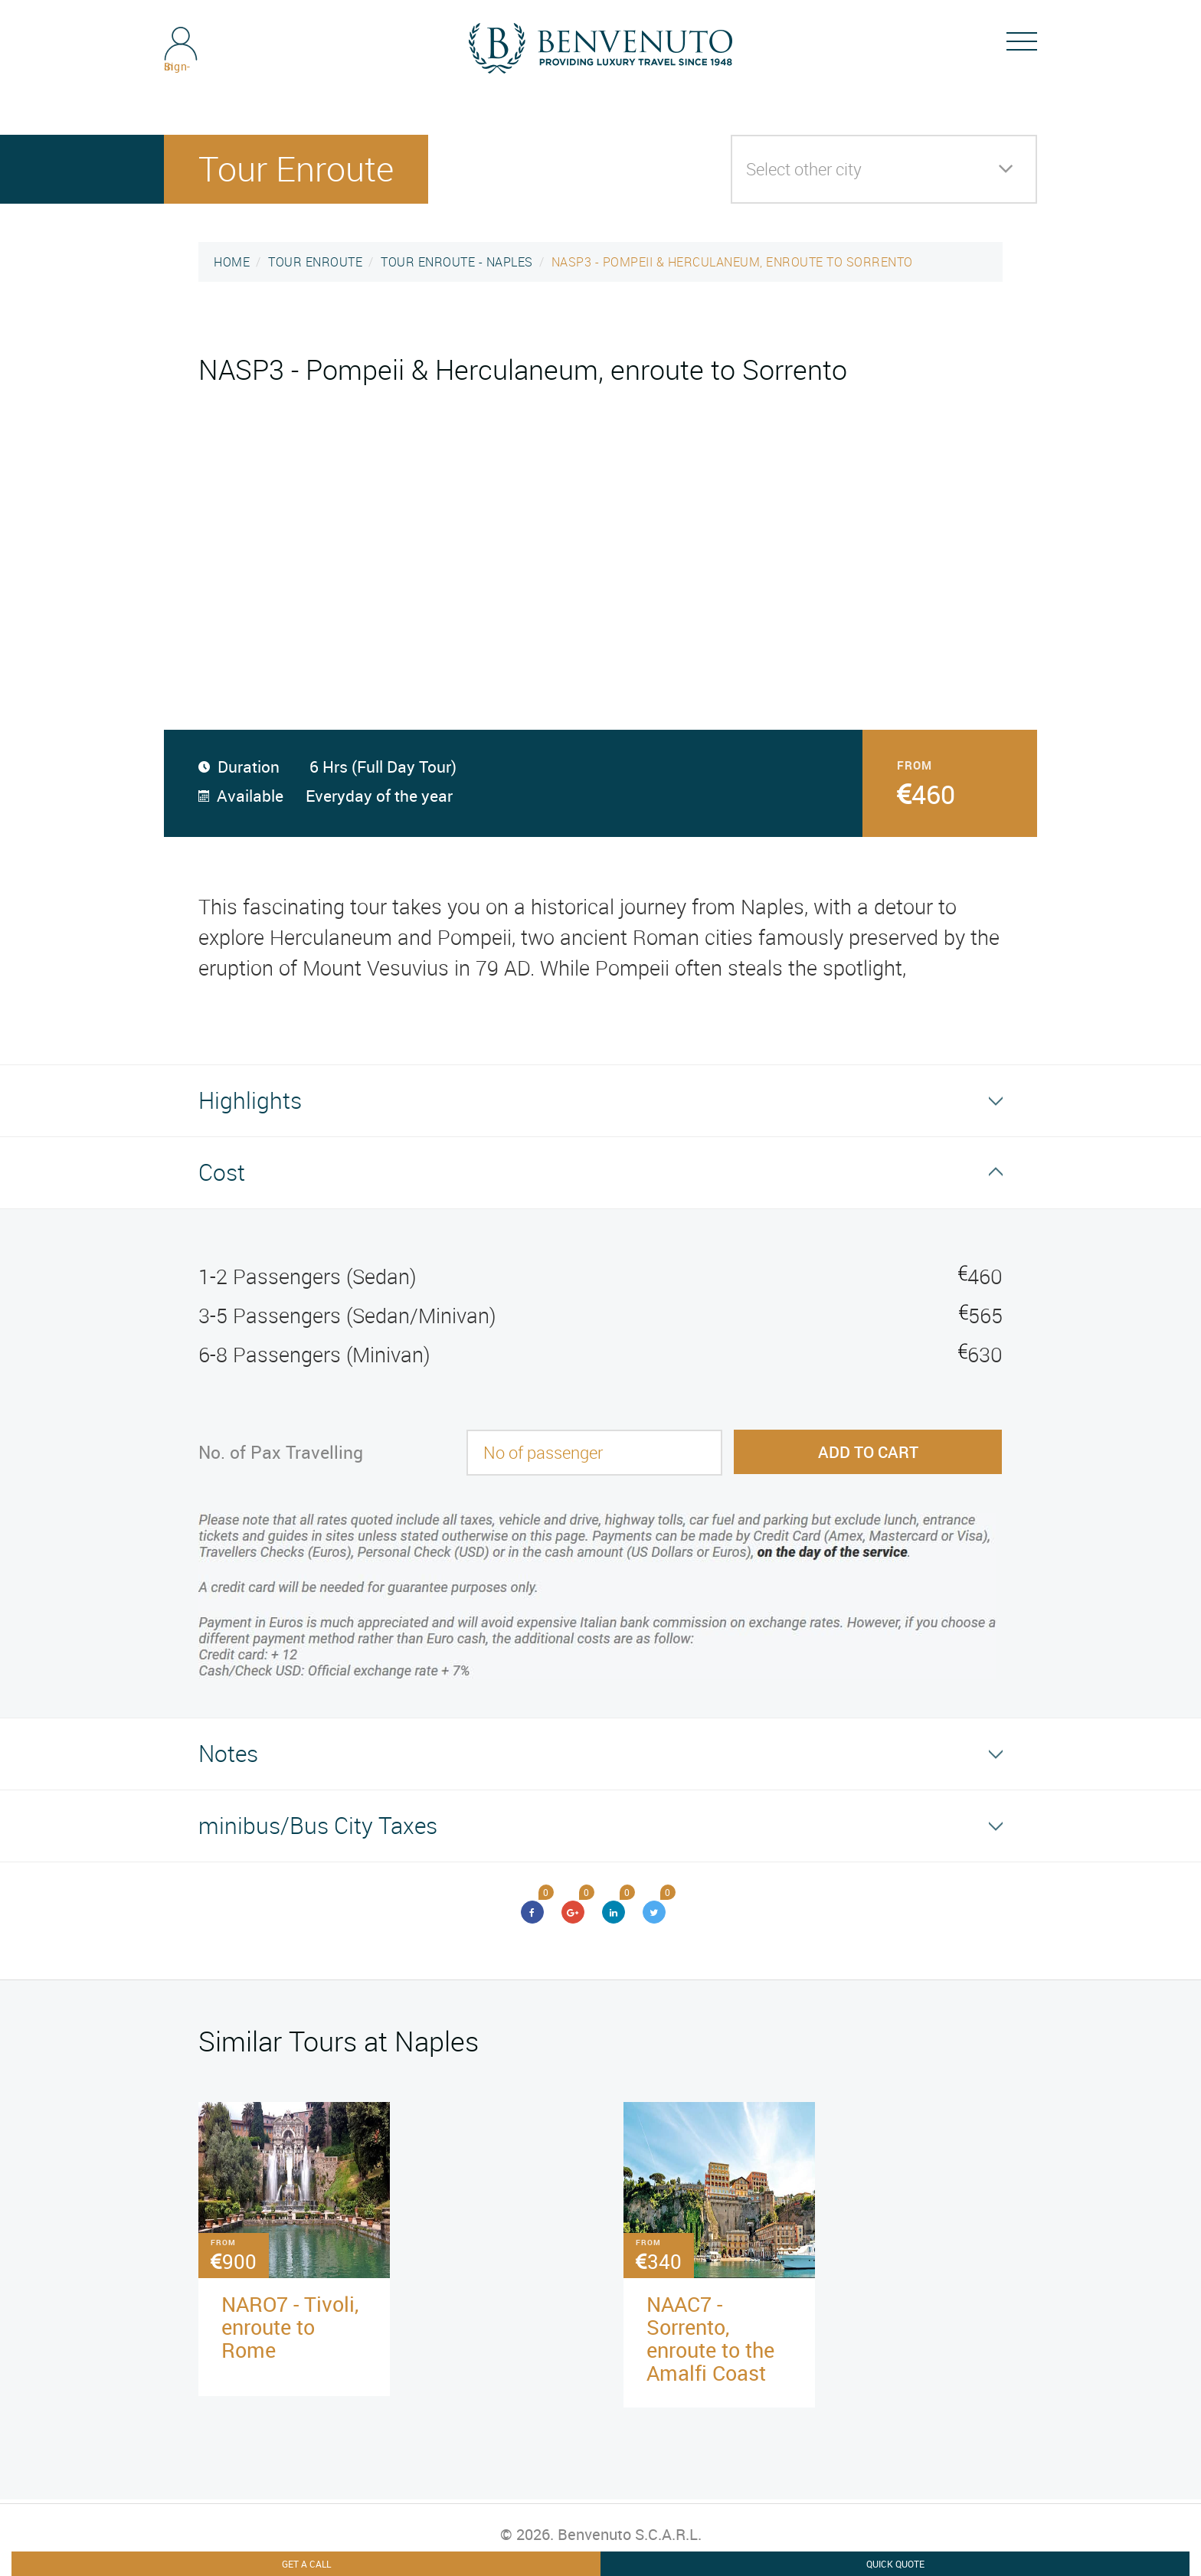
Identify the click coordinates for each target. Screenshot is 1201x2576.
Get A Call (306, 2564)
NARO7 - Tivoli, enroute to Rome (289, 2327)
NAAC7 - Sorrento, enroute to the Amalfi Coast (710, 2338)
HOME (232, 261)
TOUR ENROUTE (315, 261)
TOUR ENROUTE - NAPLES (457, 261)
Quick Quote (895, 2564)
